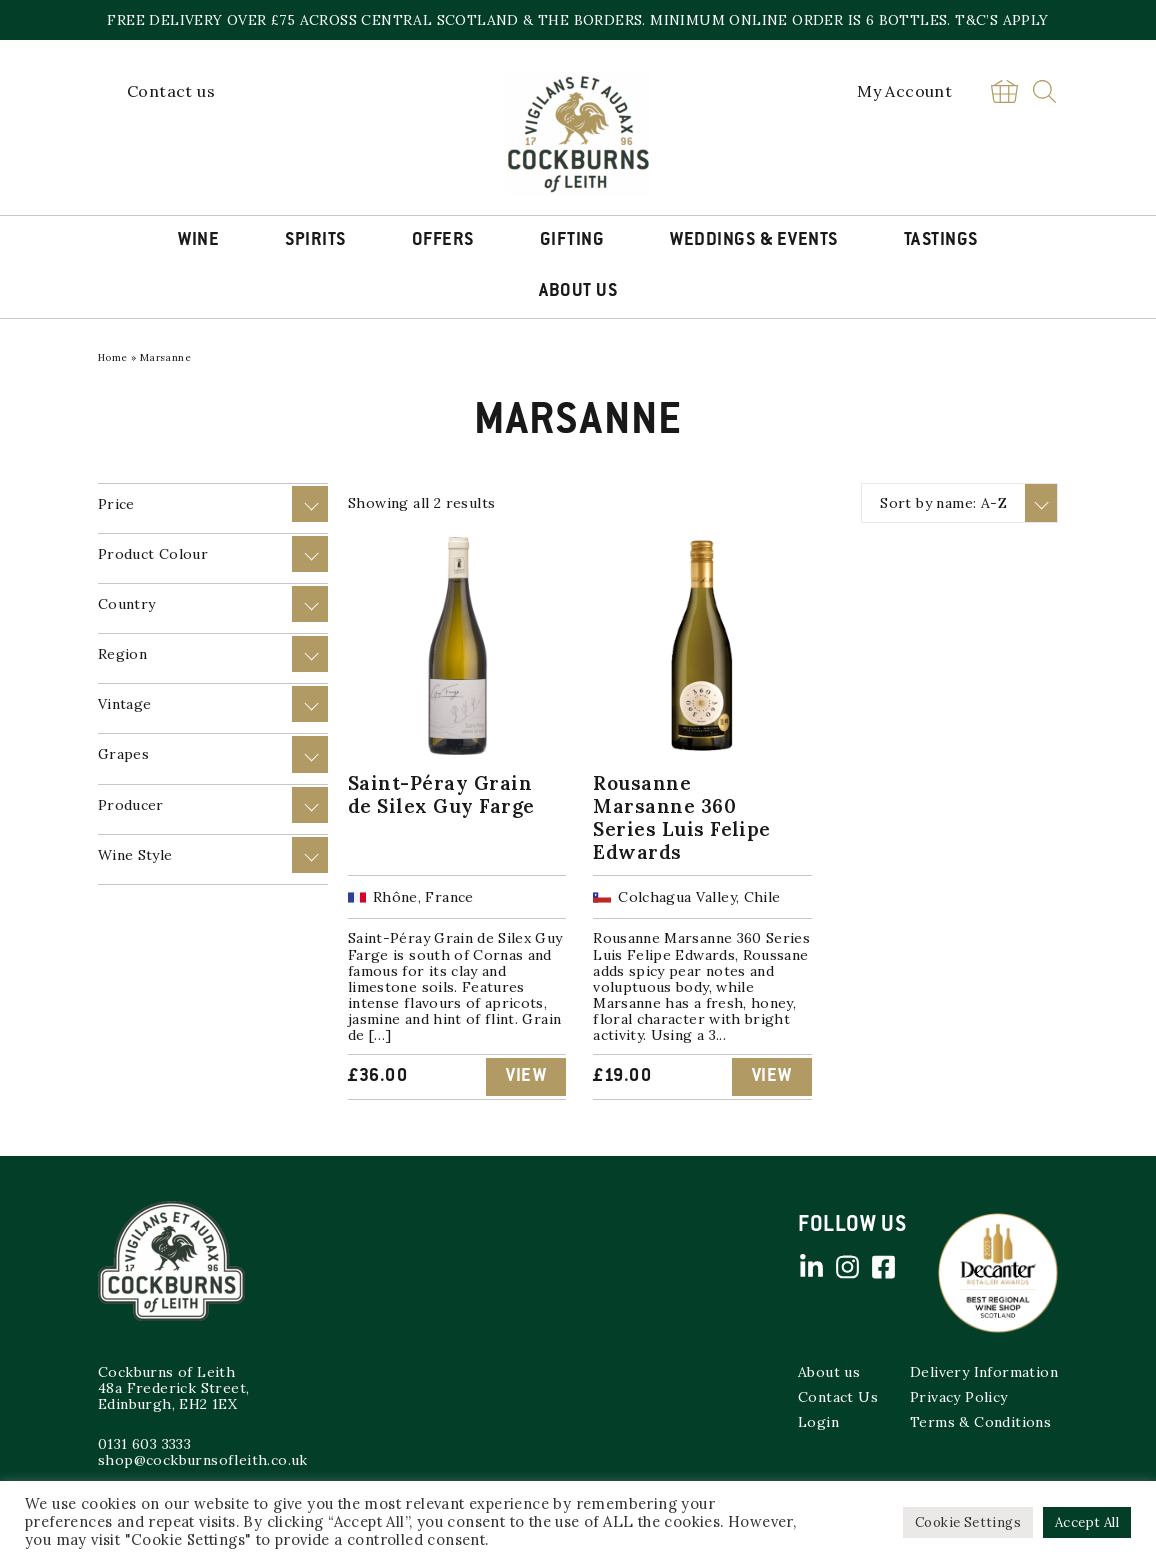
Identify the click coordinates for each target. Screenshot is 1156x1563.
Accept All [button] (1087, 1522)
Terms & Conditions (980, 1422)
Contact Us (838, 1397)
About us (829, 1372)
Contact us (171, 91)
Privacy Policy (959, 1397)
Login (818, 1422)
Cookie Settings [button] (968, 1522)
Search (1044, 91)
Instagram (847, 1267)
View (526, 1077)
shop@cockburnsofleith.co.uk (203, 1460)
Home (113, 357)
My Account (904, 91)
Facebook (883, 1267)
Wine (198, 241)
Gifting (572, 241)
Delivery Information (984, 1372)
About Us (578, 292)
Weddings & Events (754, 241)
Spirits (315, 241)
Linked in (811, 1267)
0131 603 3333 (144, 1444)
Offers (443, 241)
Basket (1004, 91)
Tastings (941, 241)
